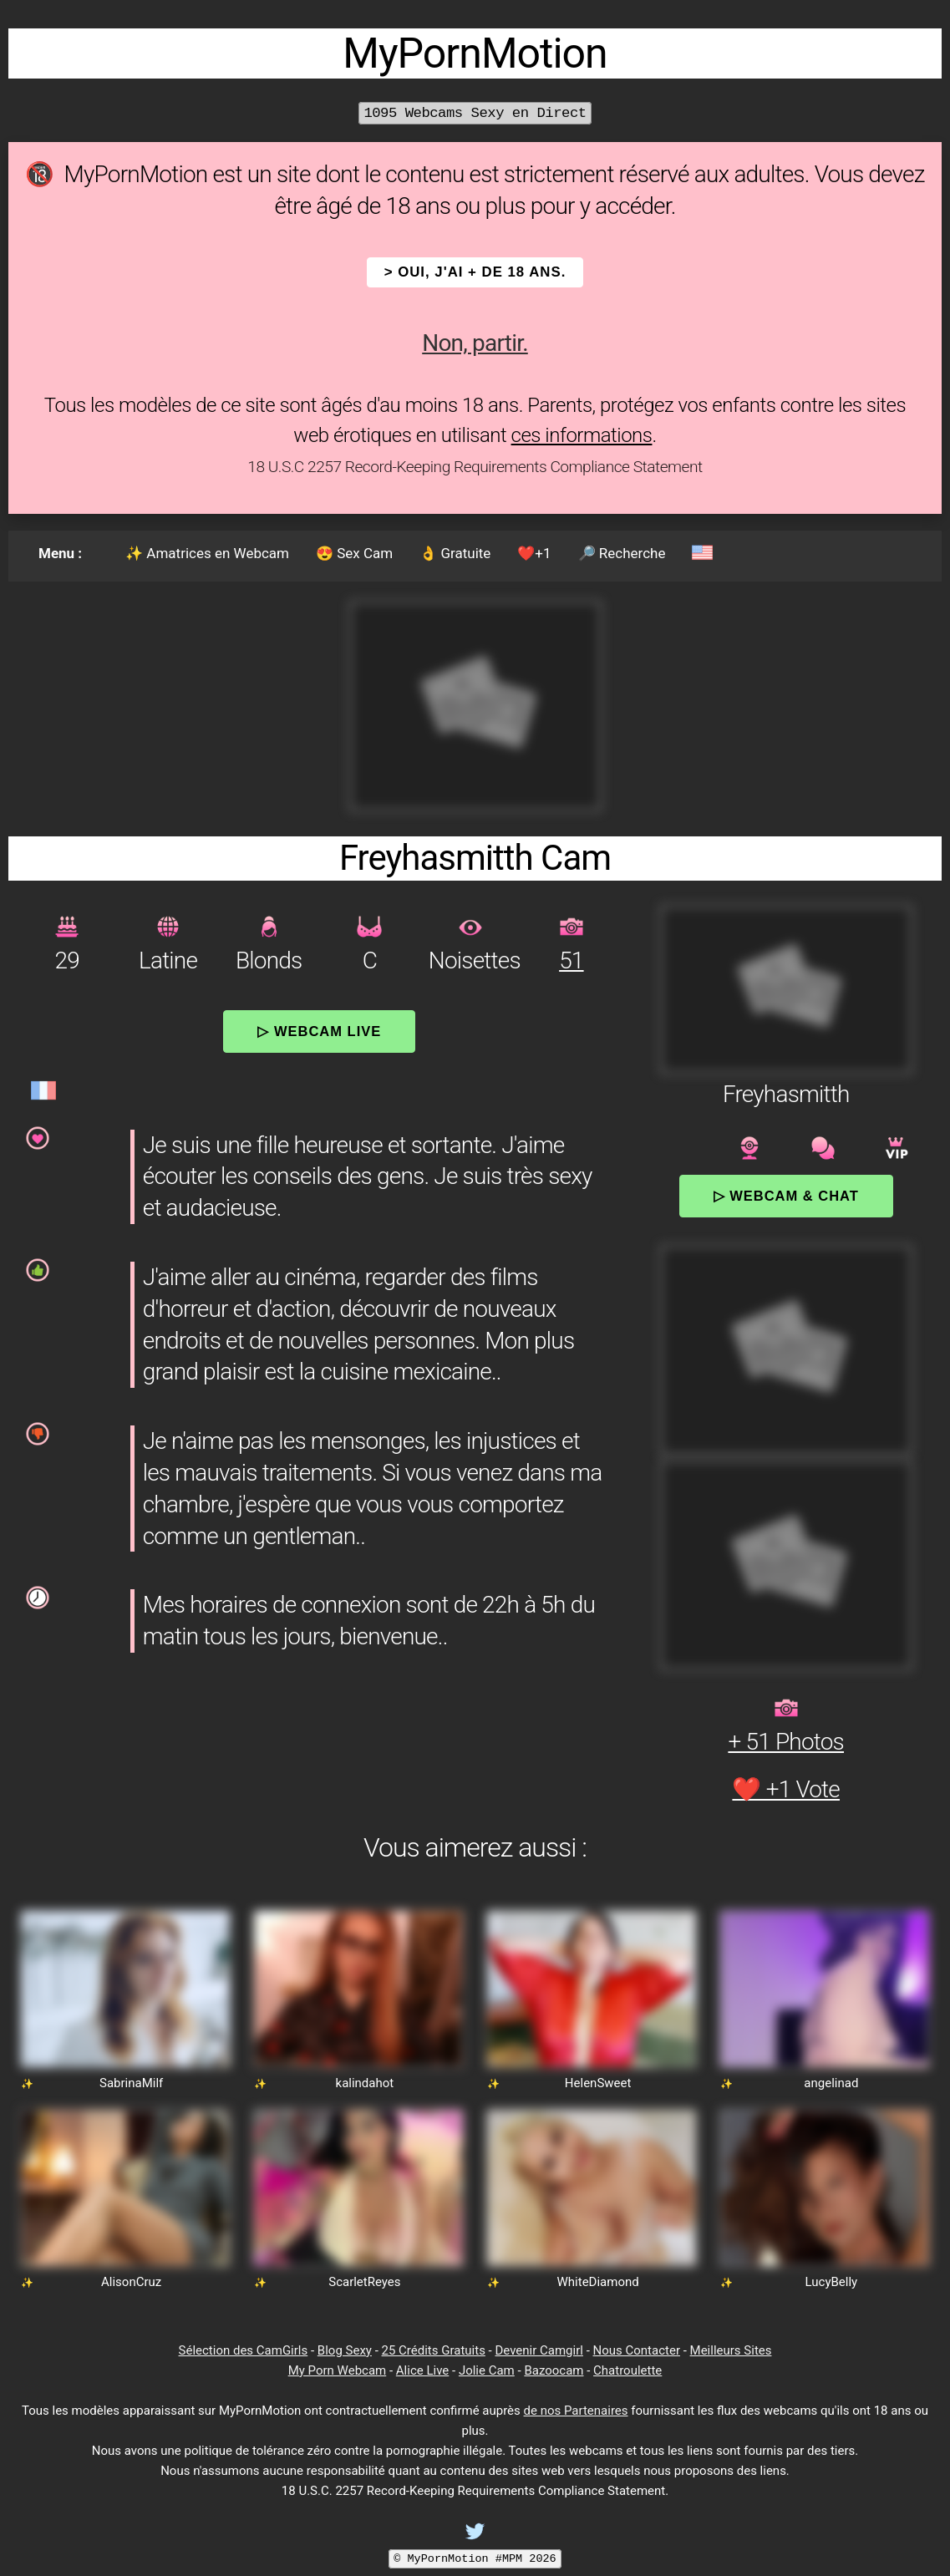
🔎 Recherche (622, 553)
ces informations (582, 435)
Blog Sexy (345, 2350)
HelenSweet (598, 2083)
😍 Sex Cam (354, 553)
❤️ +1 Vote (786, 1789)
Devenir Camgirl (538, 2350)
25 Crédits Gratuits (433, 2350)
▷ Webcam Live (319, 1031)
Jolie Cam (487, 2370)
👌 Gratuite (454, 553)
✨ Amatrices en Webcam (207, 553)
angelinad (831, 2083)
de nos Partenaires (576, 2410)
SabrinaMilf (131, 2083)
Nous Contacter (636, 2350)
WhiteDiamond (598, 2281)
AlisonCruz (131, 2281)
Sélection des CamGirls (243, 2350)
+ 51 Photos (786, 1741)
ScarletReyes (364, 2281)
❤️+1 (534, 553)
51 (571, 960)
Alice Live (422, 2370)
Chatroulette (627, 2370)
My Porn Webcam (337, 2370)
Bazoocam (553, 2370)
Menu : (60, 553)
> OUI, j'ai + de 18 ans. (475, 272)
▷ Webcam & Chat (786, 1195)
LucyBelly (831, 2281)
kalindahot (365, 2083)
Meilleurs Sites (731, 2350)
